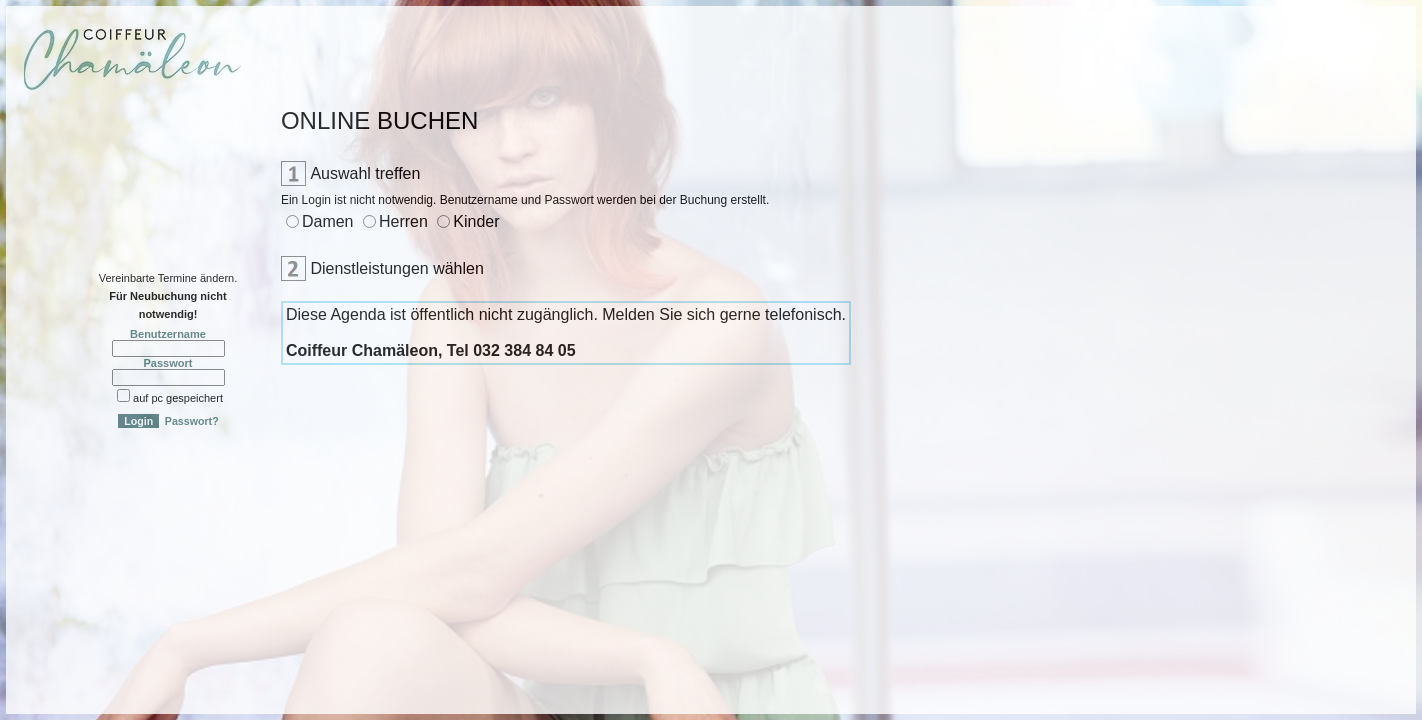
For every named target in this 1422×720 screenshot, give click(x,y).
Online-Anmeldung (70, 134)
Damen (328, 221)
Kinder (476, 221)
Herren (403, 221)
